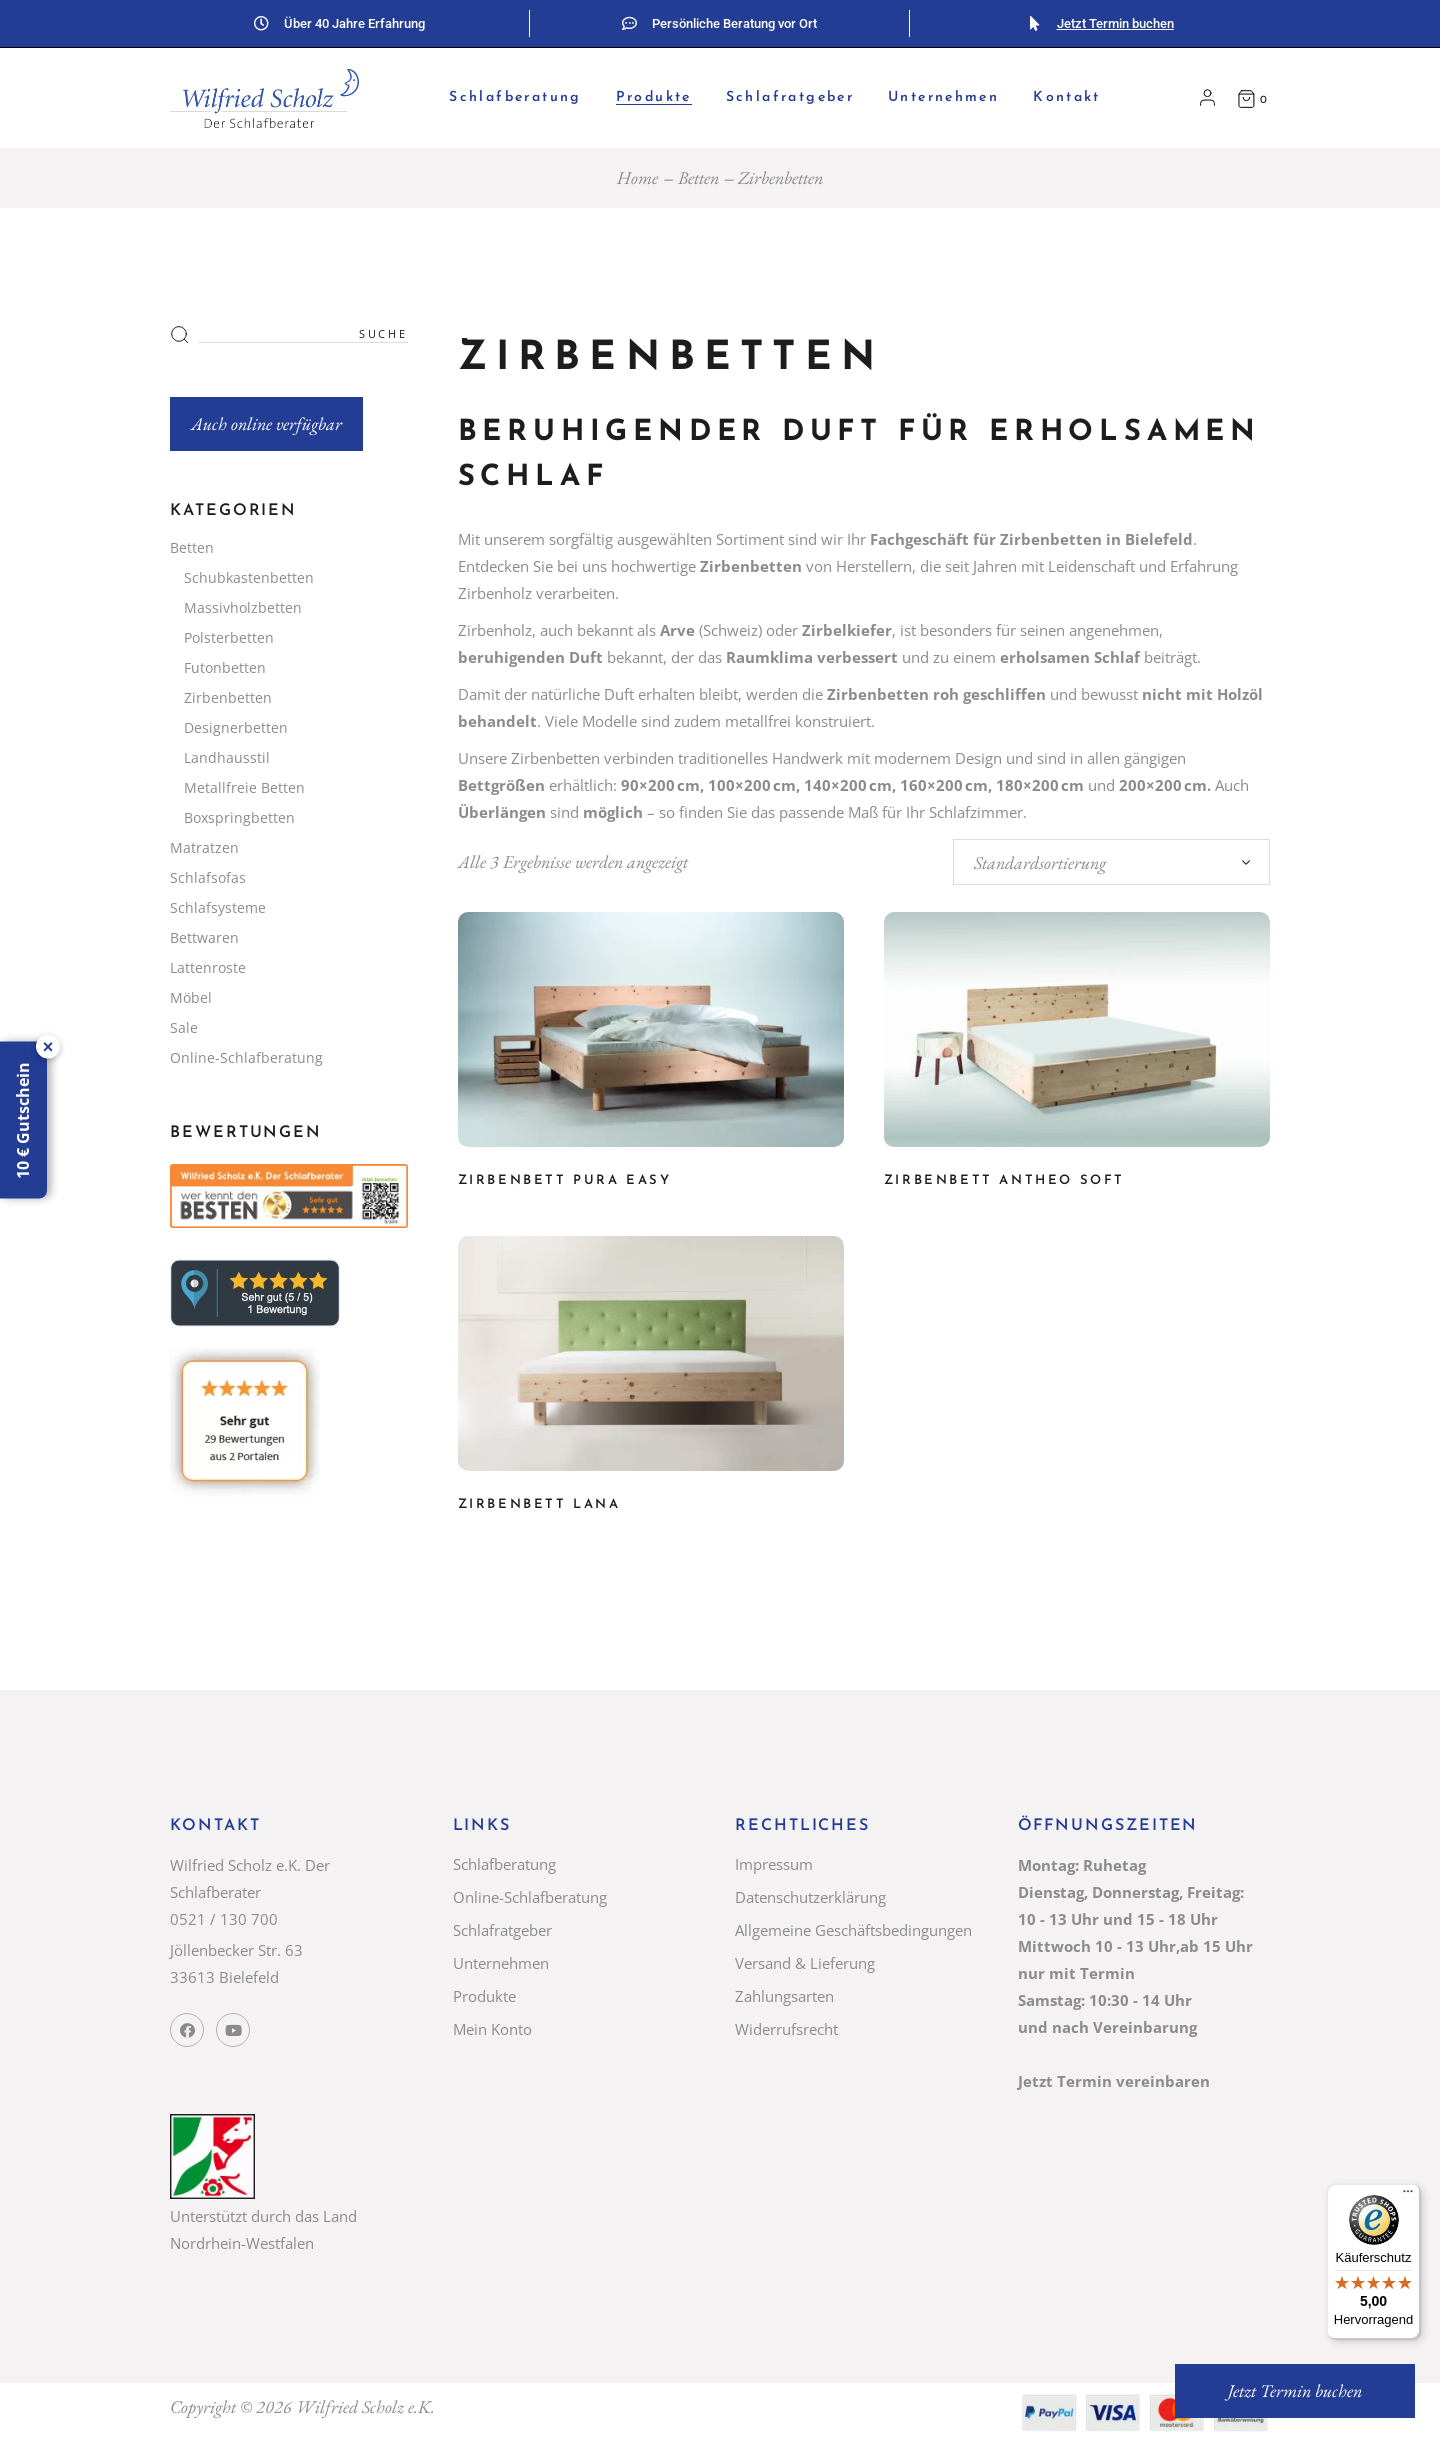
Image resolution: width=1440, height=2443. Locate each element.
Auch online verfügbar (266, 423)
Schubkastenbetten (249, 577)
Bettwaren (204, 937)
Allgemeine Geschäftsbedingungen (853, 1930)
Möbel (191, 997)
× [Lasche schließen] (48, 1046)
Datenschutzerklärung (810, 1897)
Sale (184, 1027)
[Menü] (1408, 2196)
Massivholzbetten (243, 607)
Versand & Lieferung (805, 1963)
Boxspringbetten (239, 817)
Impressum (774, 1864)
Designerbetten (236, 727)
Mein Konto (492, 2029)
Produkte (484, 1996)
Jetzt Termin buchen (1115, 23)
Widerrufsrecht (786, 2029)
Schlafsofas (208, 877)
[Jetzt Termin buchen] (1034, 23)
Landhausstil (227, 757)
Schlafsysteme (218, 907)
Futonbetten (225, 667)
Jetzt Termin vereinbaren (1114, 2081)
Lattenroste (208, 967)
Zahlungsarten (784, 1996)
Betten (192, 547)
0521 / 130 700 (224, 1919)
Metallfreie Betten (244, 787)
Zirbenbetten (228, 697)
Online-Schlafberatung (246, 1057)
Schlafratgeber (502, 1930)
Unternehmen (501, 1963)
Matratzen (204, 847)
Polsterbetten (229, 637)
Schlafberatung (504, 1864)
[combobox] (1111, 862)
